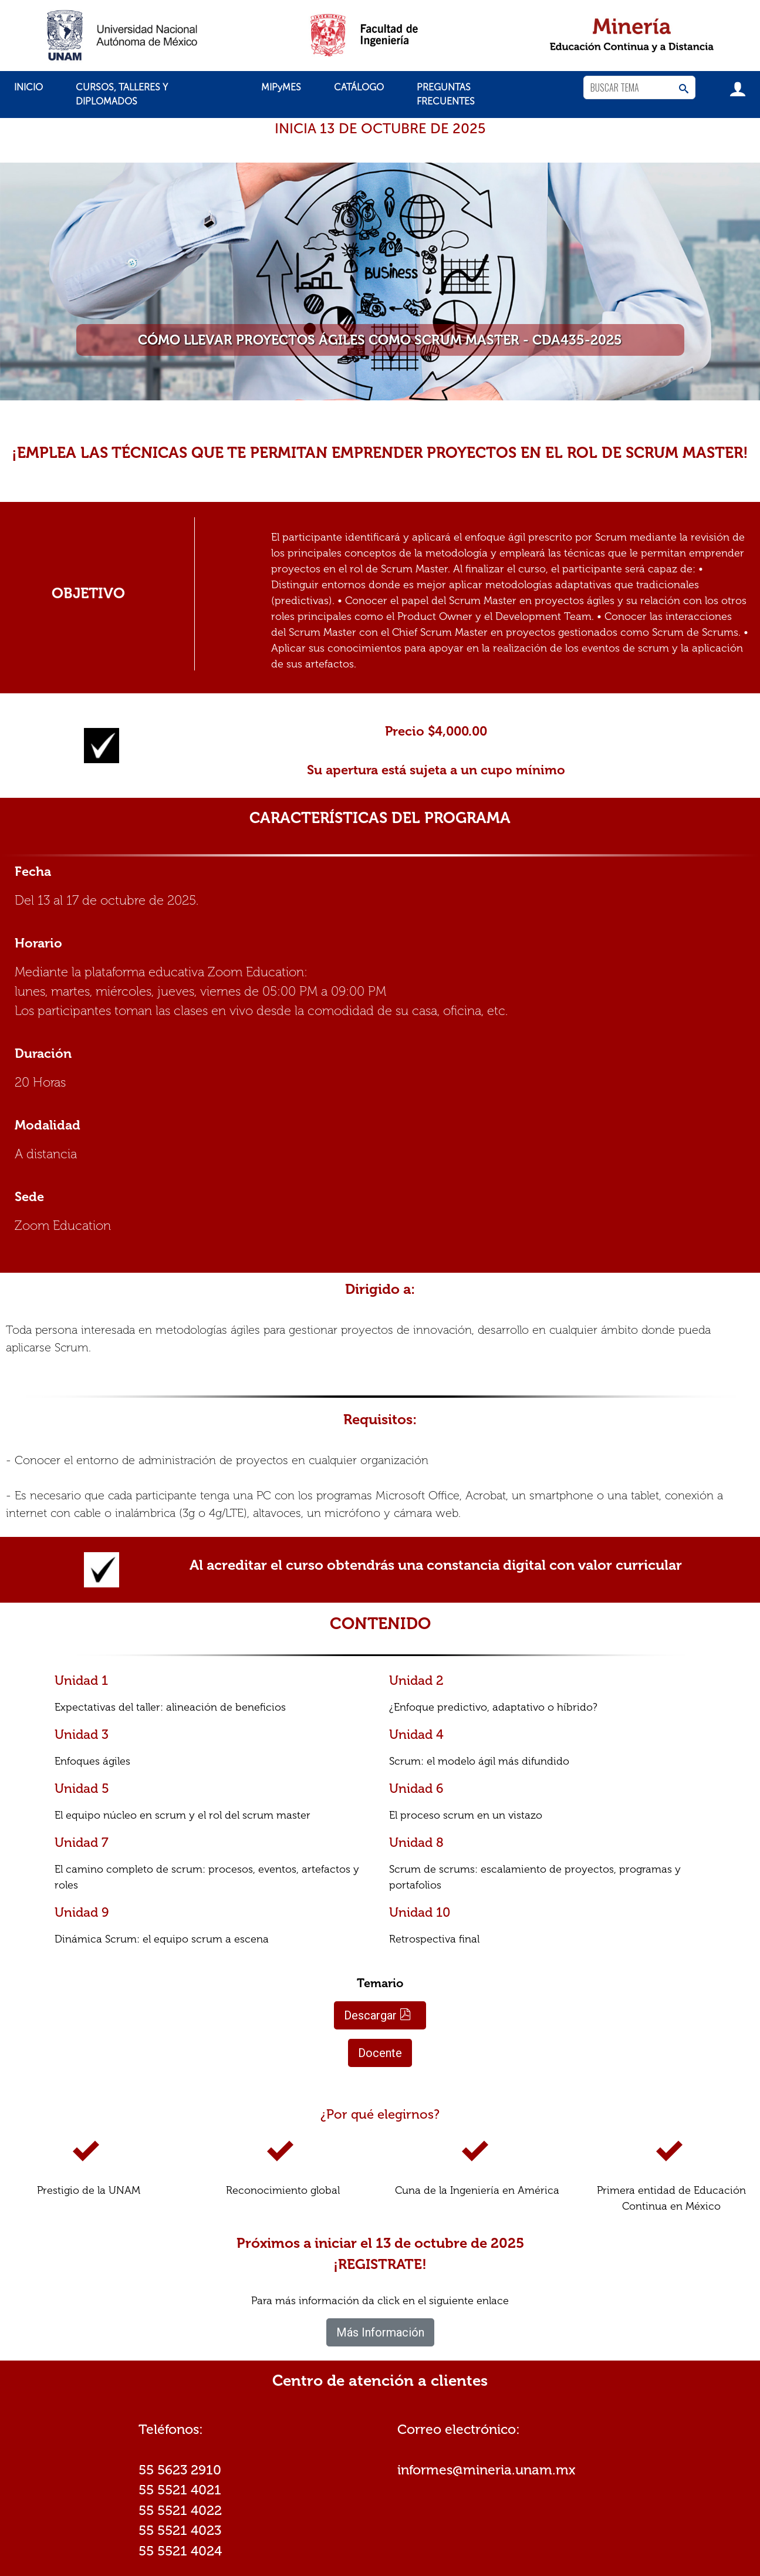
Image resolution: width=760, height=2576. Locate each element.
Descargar (377, 2015)
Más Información (380, 2332)
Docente (380, 2053)
